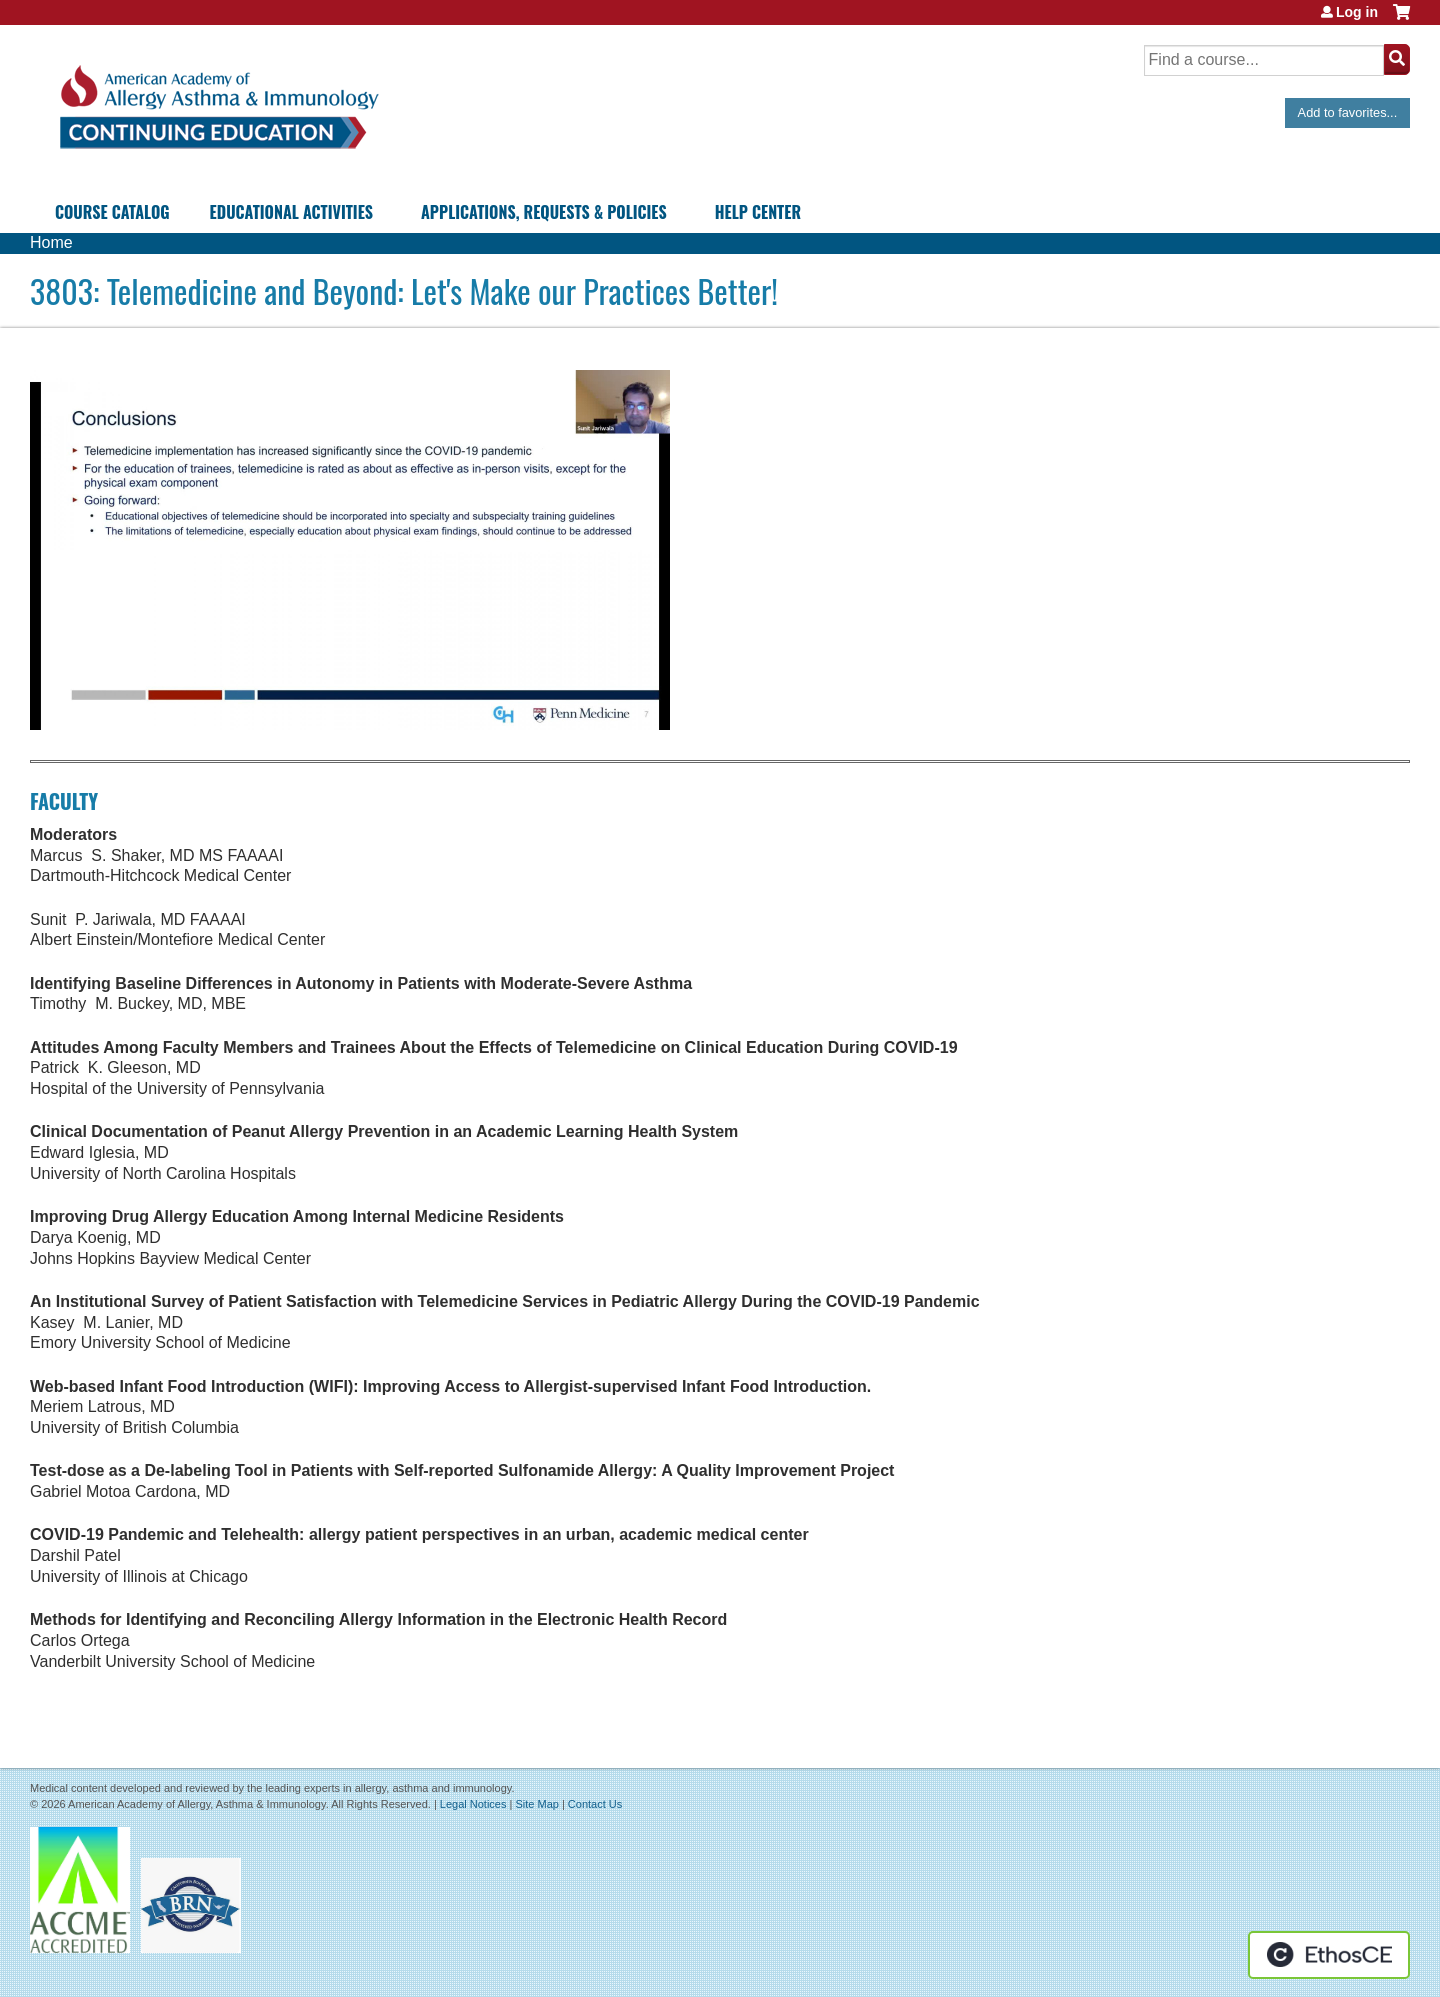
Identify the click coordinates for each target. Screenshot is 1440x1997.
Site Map (536, 1804)
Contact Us (595, 1804)
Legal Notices (473, 1804)
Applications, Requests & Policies (544, 212)
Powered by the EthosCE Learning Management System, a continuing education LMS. (1329, 1955)
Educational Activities (291, 212)
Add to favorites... (1348, 112)
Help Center (758, 212)
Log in (1357, 12)
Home (51, 242)
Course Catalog (112, 212)
